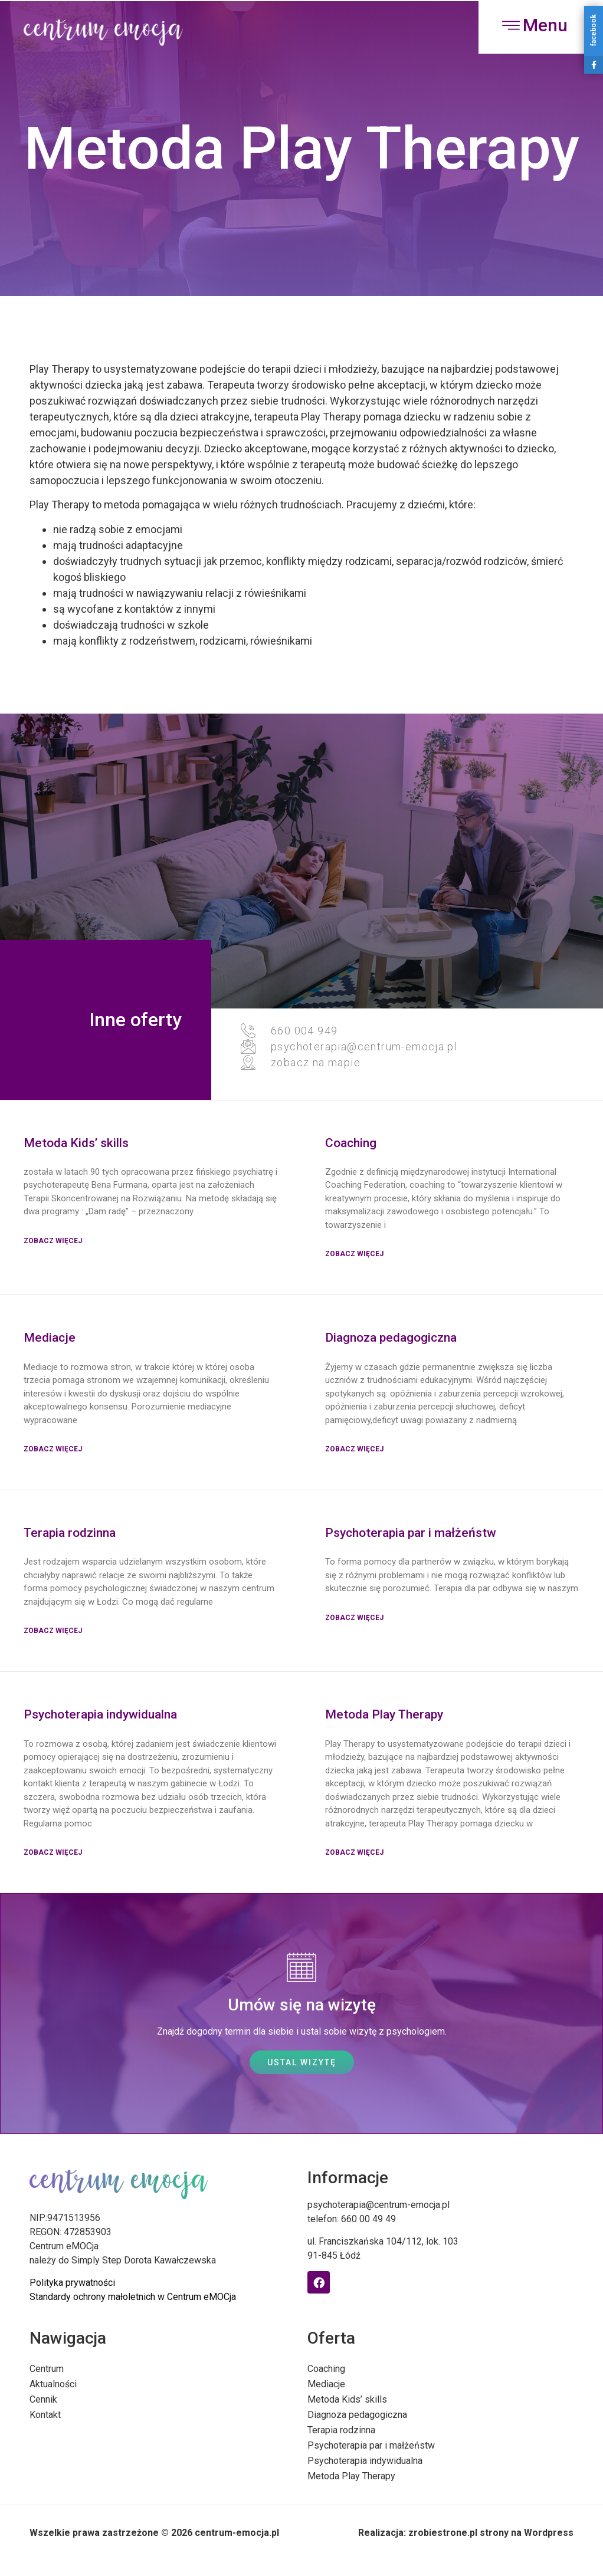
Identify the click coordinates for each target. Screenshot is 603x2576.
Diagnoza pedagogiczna (391, 1337)
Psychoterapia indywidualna (101, 1714)
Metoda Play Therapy (385, 1714)
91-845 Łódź (334, 2256)
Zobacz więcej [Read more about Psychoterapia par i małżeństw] (355, 1618)
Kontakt (45, 2415)
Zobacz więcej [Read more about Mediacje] (53, 1449)
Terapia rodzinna (70, 1533)
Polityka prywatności (72, 2283)
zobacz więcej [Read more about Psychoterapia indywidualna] (53, 1852)
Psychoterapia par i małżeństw (411, 1533)
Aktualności (53, 2384)
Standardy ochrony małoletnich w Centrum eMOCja (133, 2297)
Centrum (47, 2369)
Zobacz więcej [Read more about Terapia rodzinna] (53, 1631)
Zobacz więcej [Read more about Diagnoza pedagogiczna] (355, 1449)
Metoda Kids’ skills (76, 1143)
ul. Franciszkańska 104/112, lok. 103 (382, 2242)
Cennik (43, 2400)
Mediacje (50, 1337)
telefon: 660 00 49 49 (351, 2219)
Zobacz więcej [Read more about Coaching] (355, 1254)
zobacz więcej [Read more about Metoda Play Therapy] (355, 1852)
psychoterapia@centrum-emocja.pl (378, 2205)
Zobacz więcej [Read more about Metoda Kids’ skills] (53, 1241)
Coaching (351, 1143)
